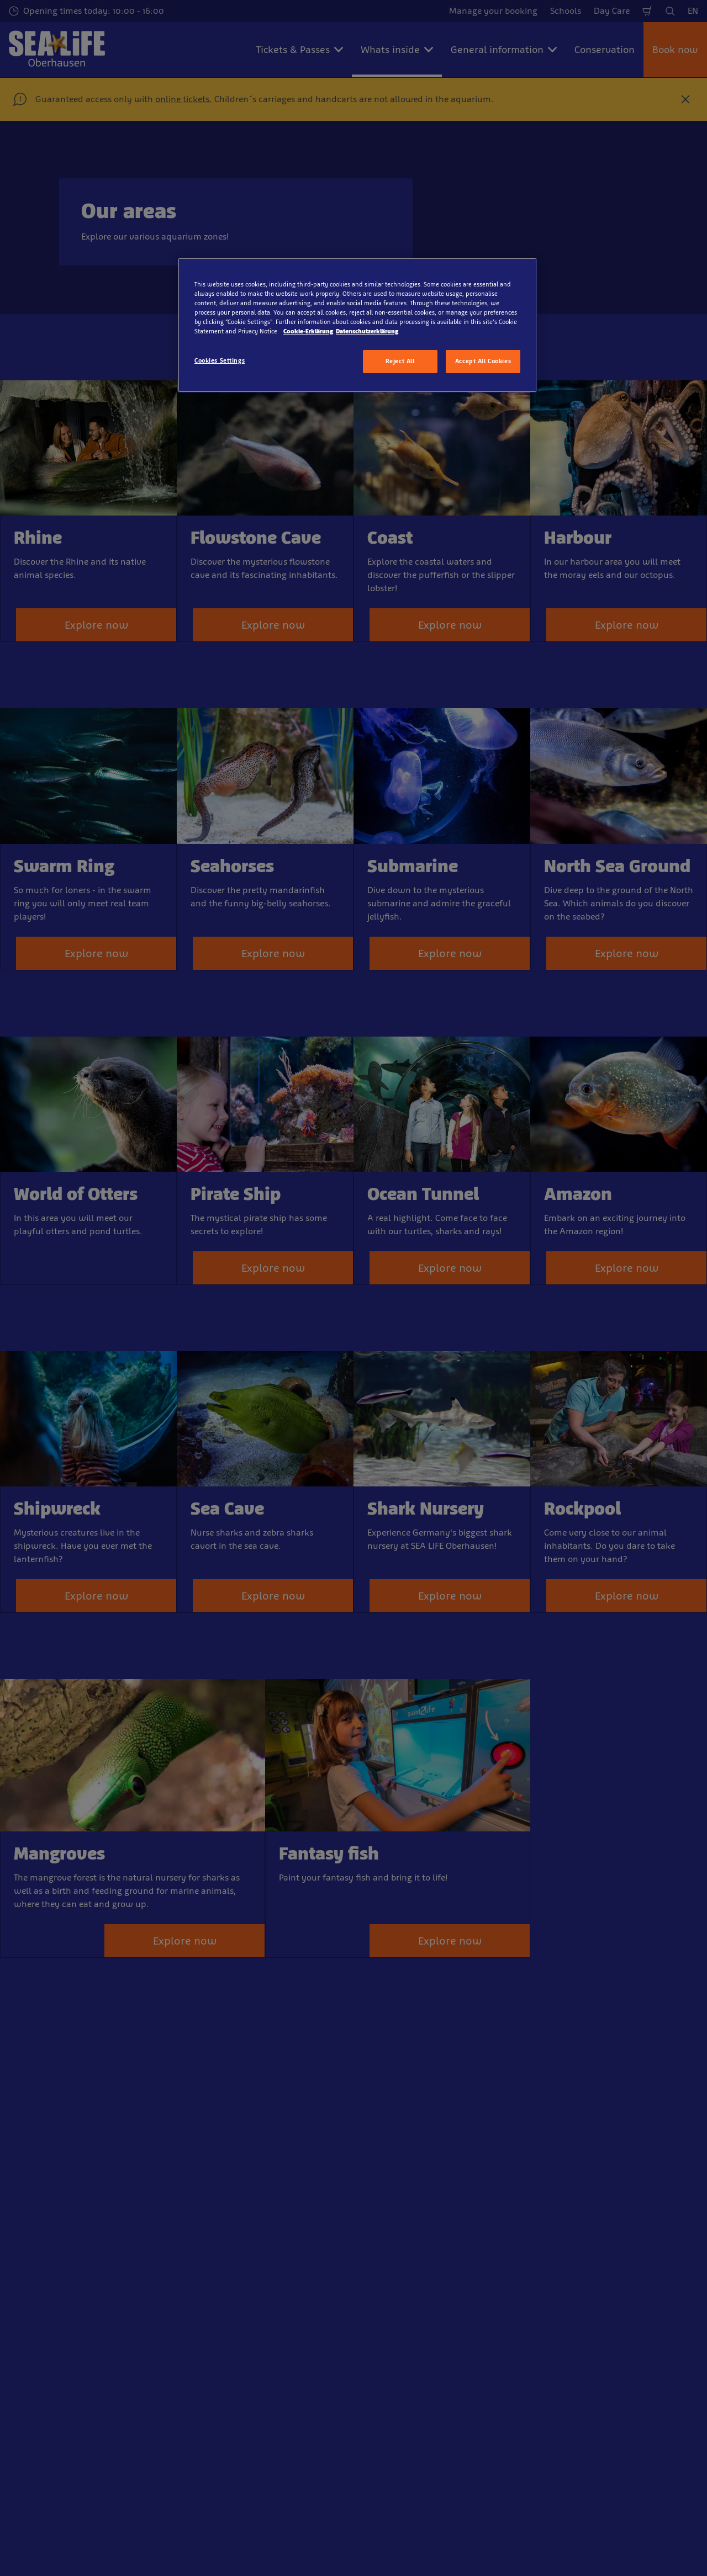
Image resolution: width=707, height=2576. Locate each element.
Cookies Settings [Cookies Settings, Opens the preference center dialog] (219, 360)
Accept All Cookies (483, 361)
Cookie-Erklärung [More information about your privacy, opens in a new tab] (308, 331)
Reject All (400, 361)
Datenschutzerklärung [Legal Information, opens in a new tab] (367, 331)
